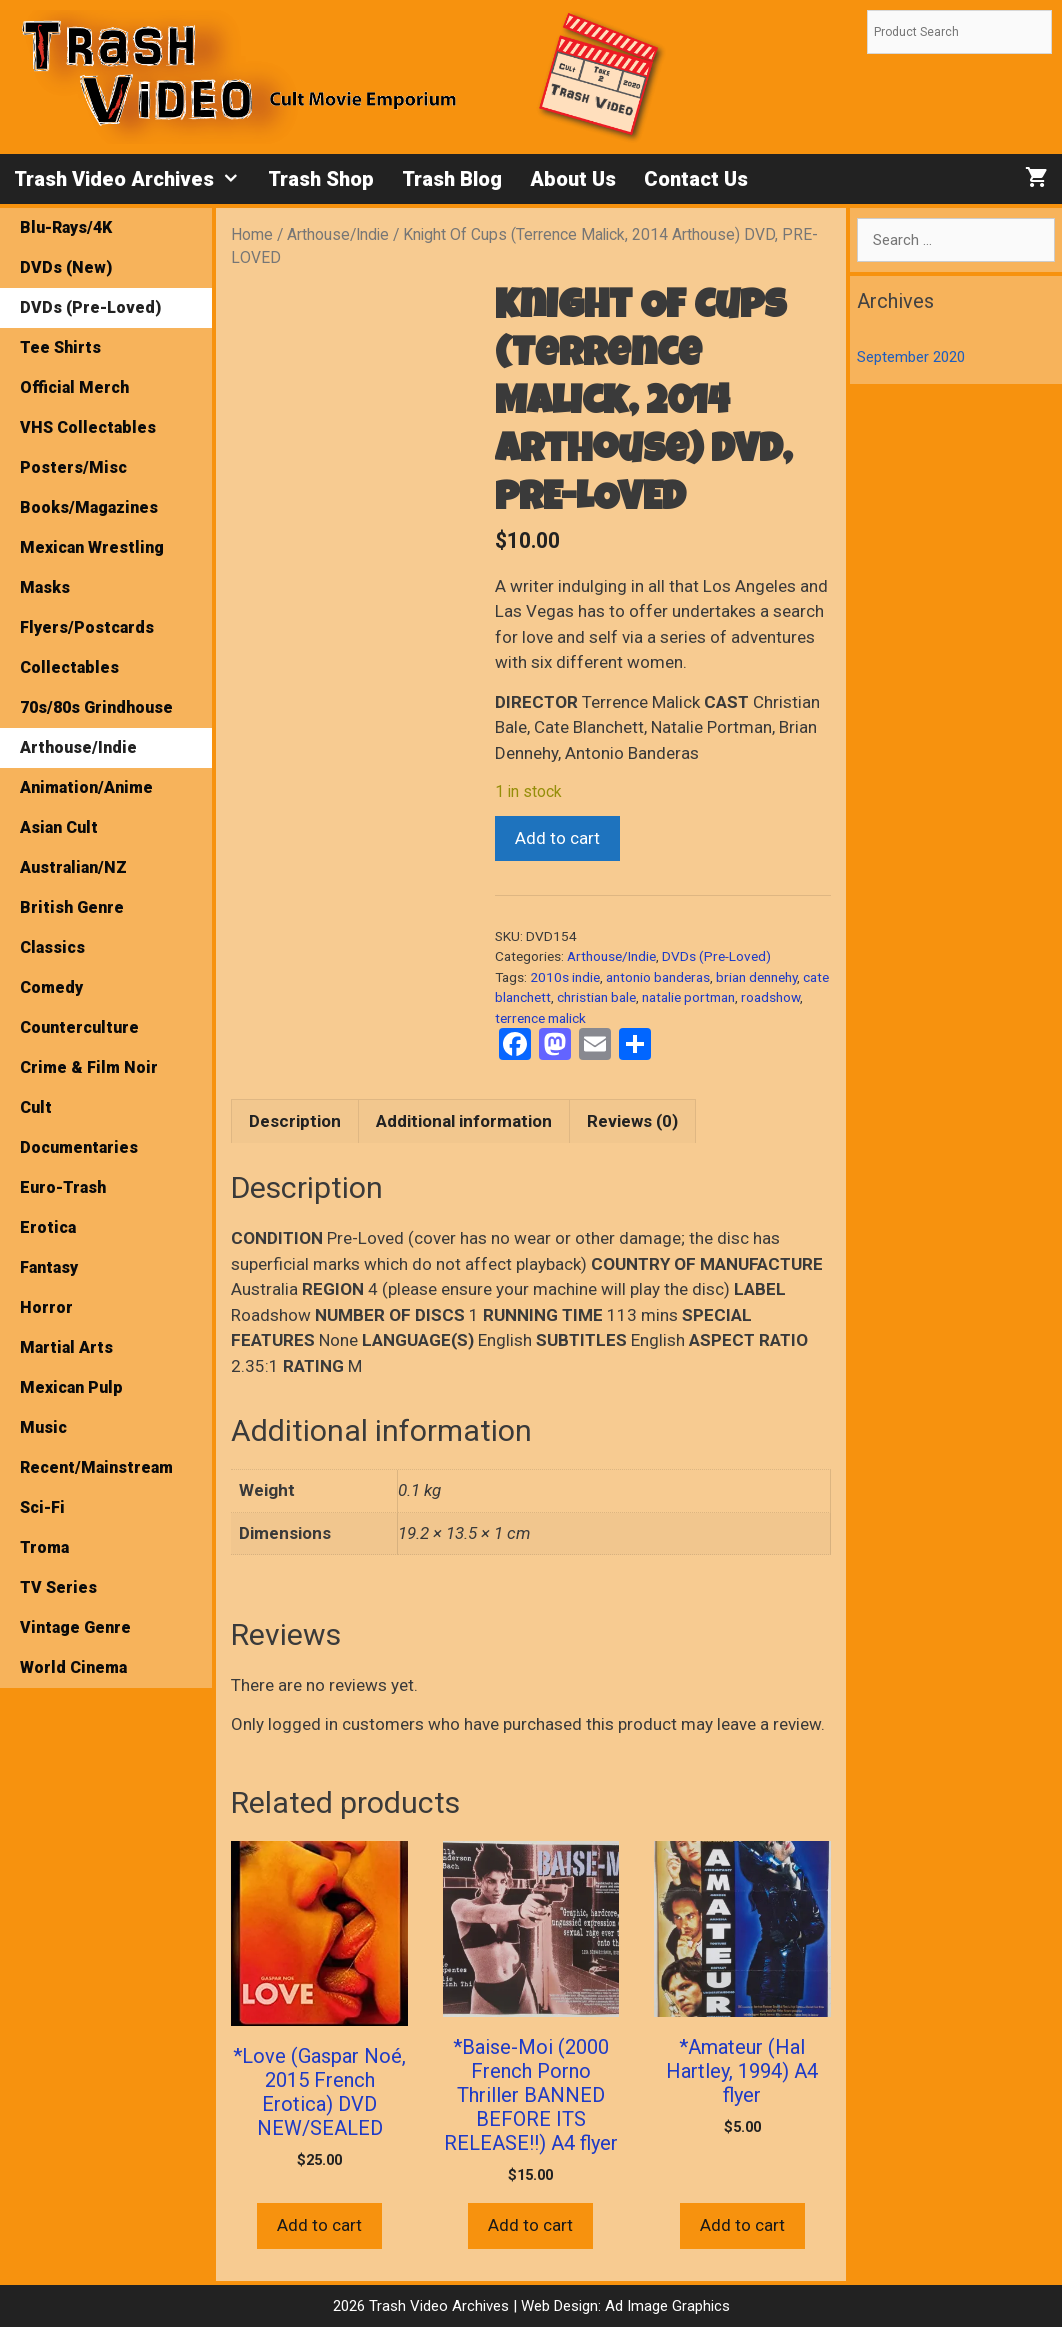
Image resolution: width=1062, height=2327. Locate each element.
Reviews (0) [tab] (632, 1121)
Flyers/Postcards (87, 627)
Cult (36, 1107)
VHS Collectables (88, 427)
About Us (573, 179)
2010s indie (565, 977)
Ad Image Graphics (665, 2306)
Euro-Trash (63, 1187)
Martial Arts (66, 1347)
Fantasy (49, 1267)
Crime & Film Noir (89, 1067)
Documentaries (79, 1147)
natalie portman (688, 997)
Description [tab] (295, 1121)
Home (252, 234)
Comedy (51, 987)
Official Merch (74, 387)
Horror (46, 1307)
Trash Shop (321, 179)
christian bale (596, 997)
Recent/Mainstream (96, 1467)
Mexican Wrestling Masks (92, 567)
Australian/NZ (73, 867)
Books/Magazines (89, 507)
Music (43, 1427)
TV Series (58, 1587)
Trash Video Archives (134, 179)
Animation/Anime (86, 787)
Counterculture (79, 1027)
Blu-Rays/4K (66, 227)
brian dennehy (756, 977)
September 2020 (911, 357)
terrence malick (540, 1018)
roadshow (770, 997)
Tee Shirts (60, 347)
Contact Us (696, 179)
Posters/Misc (73, 467)
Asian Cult (59, 827)
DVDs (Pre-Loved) (716, 956)
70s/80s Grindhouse (96, 707)
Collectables (69, 667)
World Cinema (73, 1667)
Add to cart (557, 838)
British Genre (72, 907)
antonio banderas (658, 977)
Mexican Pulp (71, 1387)
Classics (52, 947)
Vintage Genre (75, 1627)
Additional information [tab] (464, 1121)
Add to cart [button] (319, 2225)
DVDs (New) (66, 267)
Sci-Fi (42, 1507)
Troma (44, 1547)
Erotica (48, 1227)
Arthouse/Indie (338, 234)
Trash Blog (452, 179)
